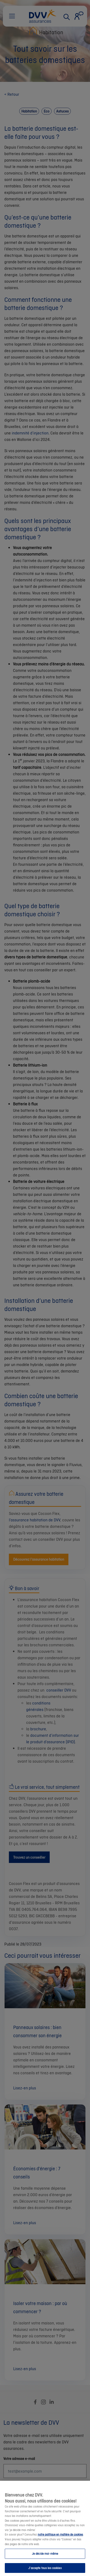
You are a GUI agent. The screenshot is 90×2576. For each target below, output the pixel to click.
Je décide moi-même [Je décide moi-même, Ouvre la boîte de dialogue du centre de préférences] (45, 2556)
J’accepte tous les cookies (44, 2570)
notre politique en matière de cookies (60, 2537)
